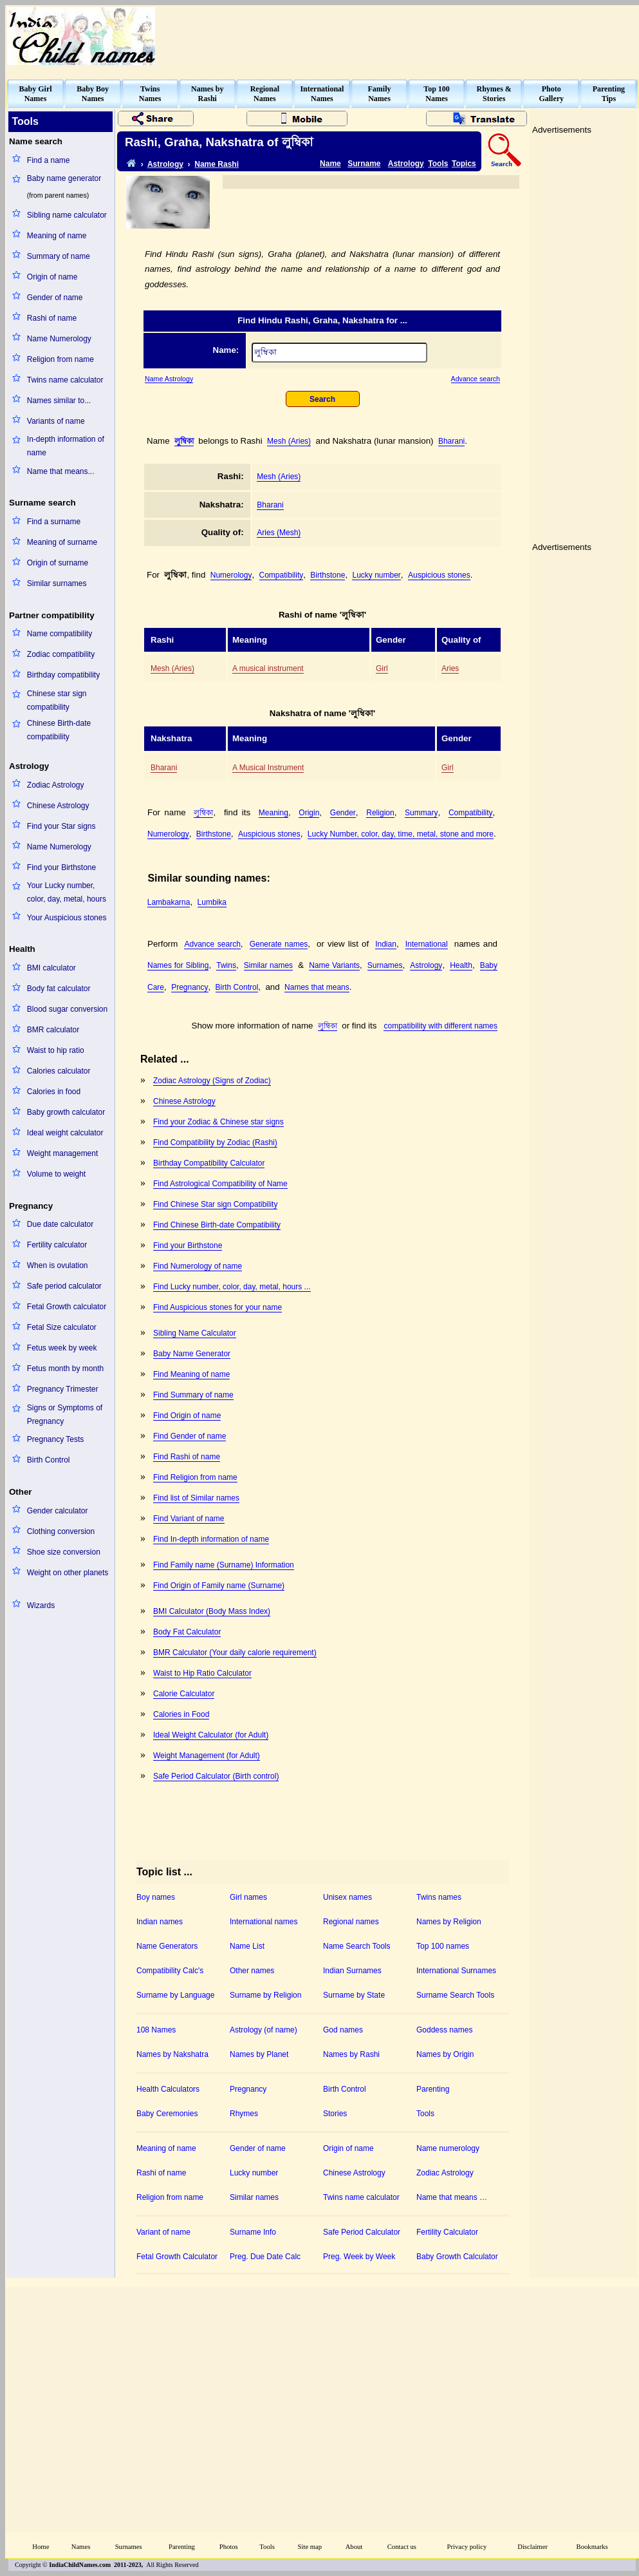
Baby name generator (64, 178)
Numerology (231, 575)
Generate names (279, 944)
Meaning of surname (62, 542)
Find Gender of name (189, 1436)
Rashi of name (52, 318)
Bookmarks (592, 2546)
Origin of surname (57, 562)
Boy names (155, 1897)
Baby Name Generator (191, 1353)
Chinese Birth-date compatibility (59, 730)
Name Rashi (216, 164)
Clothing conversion (61, 1531)
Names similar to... (59, 400)
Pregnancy (189, 987)
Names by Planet (259, 2054)
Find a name (48, 160)
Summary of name (58, 256)
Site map (310, 2546)
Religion (380, 812)
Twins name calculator (65, 379)
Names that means (316, 987)
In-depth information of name (65, 446)
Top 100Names (436, 93)
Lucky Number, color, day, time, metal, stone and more (401, 833)
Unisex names (347, 1897)
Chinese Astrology (58, 805)
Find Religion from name (195, 1477)
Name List (247, 1946)
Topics (464, 163)
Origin (309, 812)
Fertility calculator (57, 1244)
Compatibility (281, 575)
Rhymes (244, 2113)
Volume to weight (56, 1174)
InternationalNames (322, 93)
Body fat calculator (59, 988)
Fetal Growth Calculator (177, 2256)
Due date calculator (60, 1224)
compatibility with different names (440, 1025)
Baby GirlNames (35, 93)
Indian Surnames (352, 1970)
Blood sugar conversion (67, 1009)
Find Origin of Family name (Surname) (218, 1585)
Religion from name (60, 359)
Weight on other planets (68, 1572)
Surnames (385, 965)
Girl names (248, 1897)
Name (330, 163)
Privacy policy (467, 2546)
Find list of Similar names (196, 1497)
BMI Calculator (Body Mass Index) (211, 1611)
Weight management (62, 1153)
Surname (363, 163)
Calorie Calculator (183, 1693)
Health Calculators (167, 2089)
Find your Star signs (61, 826)
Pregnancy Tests (55, 1439)
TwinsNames (150, 93)
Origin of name (52, 276)
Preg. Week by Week (359, 2256)
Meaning (273, 812)
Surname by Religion (265, 1995)
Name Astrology (169, 379)
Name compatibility (59, 633)
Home (40, 2546)
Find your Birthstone (61, 867)
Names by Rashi (351, 2054)
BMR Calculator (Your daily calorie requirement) (235, 1652)
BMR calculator (53, 1029)
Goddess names (444, 2029)
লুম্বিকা (184, 441)
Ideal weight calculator (65, 1132)
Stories (335, 2113)
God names (343, 2029)
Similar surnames (57, 583)
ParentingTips (609, 93)
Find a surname (53, 521)
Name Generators (167, 1946)
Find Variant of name (189, 1518)
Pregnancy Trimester (62, 1389)
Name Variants (334, 965)
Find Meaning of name (191, 1374)
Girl (382, 668)
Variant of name (163, 2232)
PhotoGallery (551, 93)
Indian (385, 944)
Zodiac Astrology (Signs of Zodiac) (212, 1080)
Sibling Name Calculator (194, 1333)
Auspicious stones (439, 575)
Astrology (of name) (263, 2029)
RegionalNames (264, 93)
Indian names (159, 1921)
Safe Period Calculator (361, 2232)
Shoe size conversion (63, 1552)
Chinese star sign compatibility (57, 700)
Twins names (438, 1897)
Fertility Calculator (447, 2232)
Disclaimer (532, 2546)
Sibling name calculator (67, 215)
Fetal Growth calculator (66, 1306)
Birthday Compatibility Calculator (208, 1163)
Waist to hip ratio (55, 1050)
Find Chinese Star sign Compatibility (215, 1204)
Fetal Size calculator (62, 1327)
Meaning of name (57, 235)
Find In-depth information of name (211, 1539)
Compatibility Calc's (169, 1970)
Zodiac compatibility (61, 654)
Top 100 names (442, 1946)
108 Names (156, 2029)
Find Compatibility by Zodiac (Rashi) (215, 1142)
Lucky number (376, 575)
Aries (450, 668)
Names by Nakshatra (172, 2054)
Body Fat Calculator (187, 1631)
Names (81, 2546)
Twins (226, 965)
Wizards (41, 1605)
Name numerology (447, 2148)
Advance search (475, 379)
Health (461, 965)
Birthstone (327, 575)
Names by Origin (445, 2054)
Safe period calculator (64, 1286)
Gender (343, 812)
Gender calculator (57, 1510)
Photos (228, 2546)
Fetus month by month (65, 1368)
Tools (438, 163)
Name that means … (451, 2197)
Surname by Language (175, 1995)
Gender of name (55, 297)
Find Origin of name (187, 1415)
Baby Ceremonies (167, 2113)
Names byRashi (207, 93)
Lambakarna (168, 902)
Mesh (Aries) (289, 441)
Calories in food (53, 1091)
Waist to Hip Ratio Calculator (202, 1673)
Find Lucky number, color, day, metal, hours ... (232, 1286)
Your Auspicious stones (67, 917)
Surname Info (253, 2232)
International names (263, 1921)
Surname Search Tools (455, 1995)
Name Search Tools (357, 1946)
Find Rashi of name (186, 1456)
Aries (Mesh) (279, 532)
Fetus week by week (62, 1347)
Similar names (268, 965)
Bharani (451, 441)
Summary (421, 812)
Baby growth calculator (66, 1112)
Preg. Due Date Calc (265, 2256)
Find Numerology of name (197, 1266)
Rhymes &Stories (494, 93)
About (354, 2546)
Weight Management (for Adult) (206, 1755)
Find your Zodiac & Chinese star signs (218, 1121)
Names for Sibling (177, 965)
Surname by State (354, 1995)
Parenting (432, 2089)
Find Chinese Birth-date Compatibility (217, 1224)
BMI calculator (51, 967)
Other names (252, 1970)
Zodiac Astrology (55, 785)
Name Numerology (59, 338)
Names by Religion (448, 1921)
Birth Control (48, 1459)
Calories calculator (59, 1070)
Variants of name (56, 421)
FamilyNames (379, 93)
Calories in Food (181, 1714)
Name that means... (61, 471)
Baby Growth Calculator (457, 2256)
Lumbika (212, 902)
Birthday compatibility (63, 674)
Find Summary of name (193, 1394)
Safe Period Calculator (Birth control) (216, 1776)
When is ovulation (57, 1265)
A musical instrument (268, 668)
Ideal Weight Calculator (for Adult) (210, 1734)
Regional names (351, 1921)
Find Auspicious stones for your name (217, 1307)
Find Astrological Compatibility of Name (220, 1183)
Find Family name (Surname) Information (223, 1564)
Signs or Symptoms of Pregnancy (64, 1414)
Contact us (401, 2546)
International (426, 944)
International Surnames (456, 1970)
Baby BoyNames (93, 93)
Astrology (165, 164)
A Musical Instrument (268, 767)
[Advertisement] (422, 1151)
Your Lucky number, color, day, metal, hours (66, 892)
